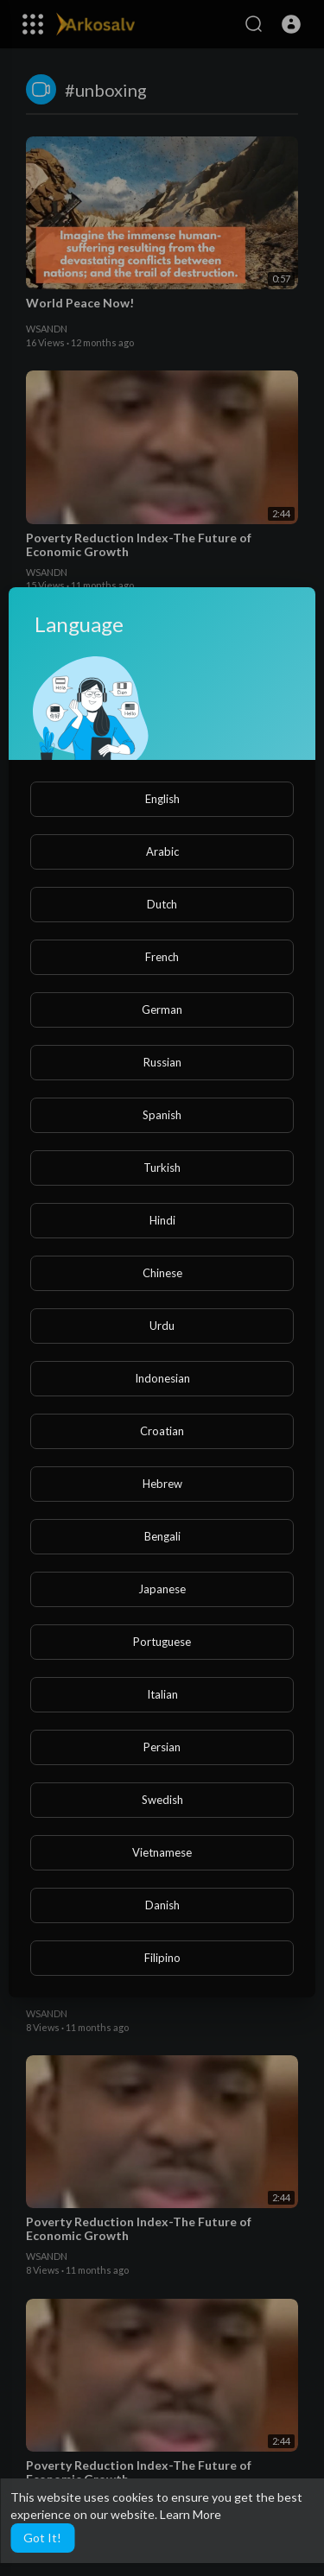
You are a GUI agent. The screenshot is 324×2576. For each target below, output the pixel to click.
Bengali (162, 1536)
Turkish (162, 1167)
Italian (162, 1694)
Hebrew (162, 1484)
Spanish (162, 1115)
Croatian (162, 1431)
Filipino (162, 1958)
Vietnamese (162, 1852)
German (162, 1009)
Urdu (162, 1325)
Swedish (162, 1800)
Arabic (162, 851)
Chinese (162, 1273)
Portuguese (162, 1642)
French (162, 957)
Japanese (162, 1589)
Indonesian (162, 1378)
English (162, 799)
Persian (162, 1747)
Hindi (162, 1220)
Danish (162, 1905)
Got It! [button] (42, 2537)
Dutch (162, 904)
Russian (162, 1062)
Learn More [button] (190, 2514)
